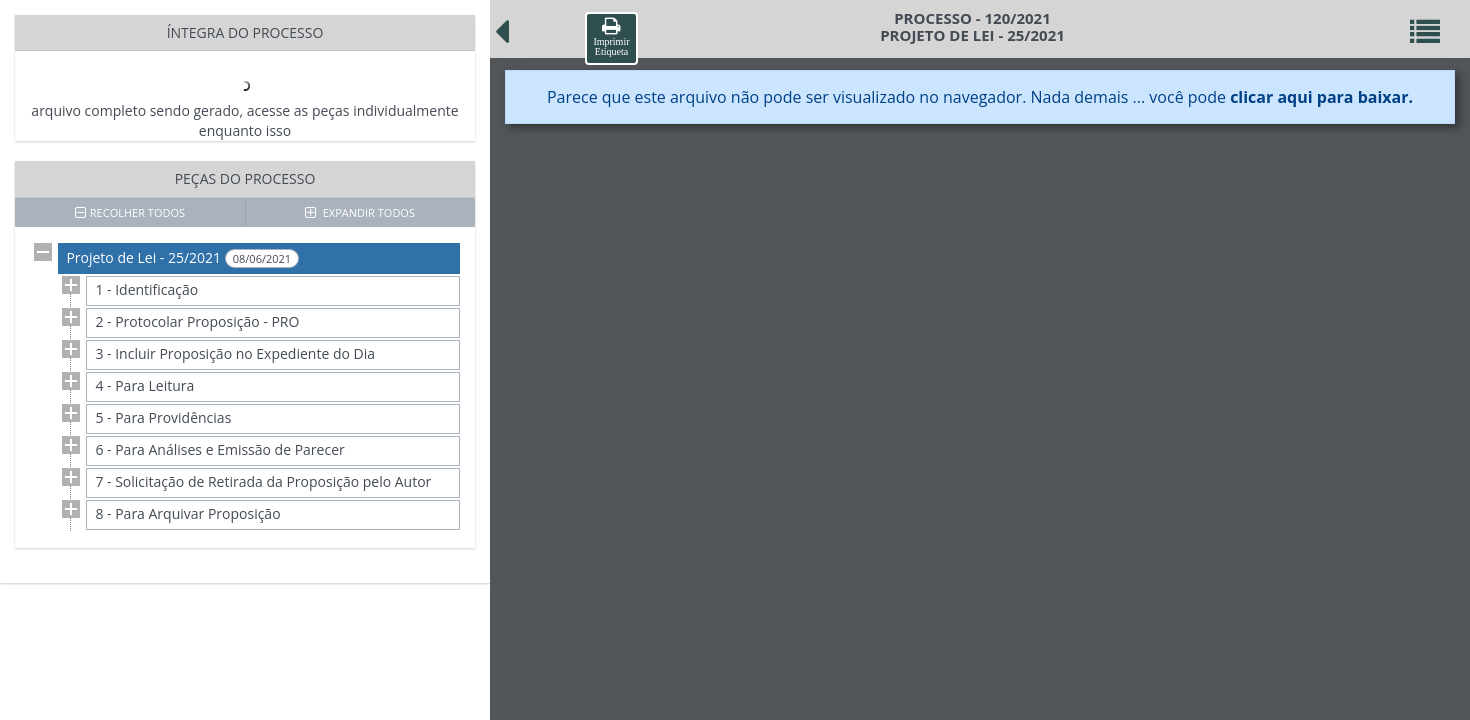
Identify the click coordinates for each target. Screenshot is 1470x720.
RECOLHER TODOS (130, 212)
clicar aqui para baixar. (1321, 97)
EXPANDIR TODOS (360, 212)
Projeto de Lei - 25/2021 (182, 258)
